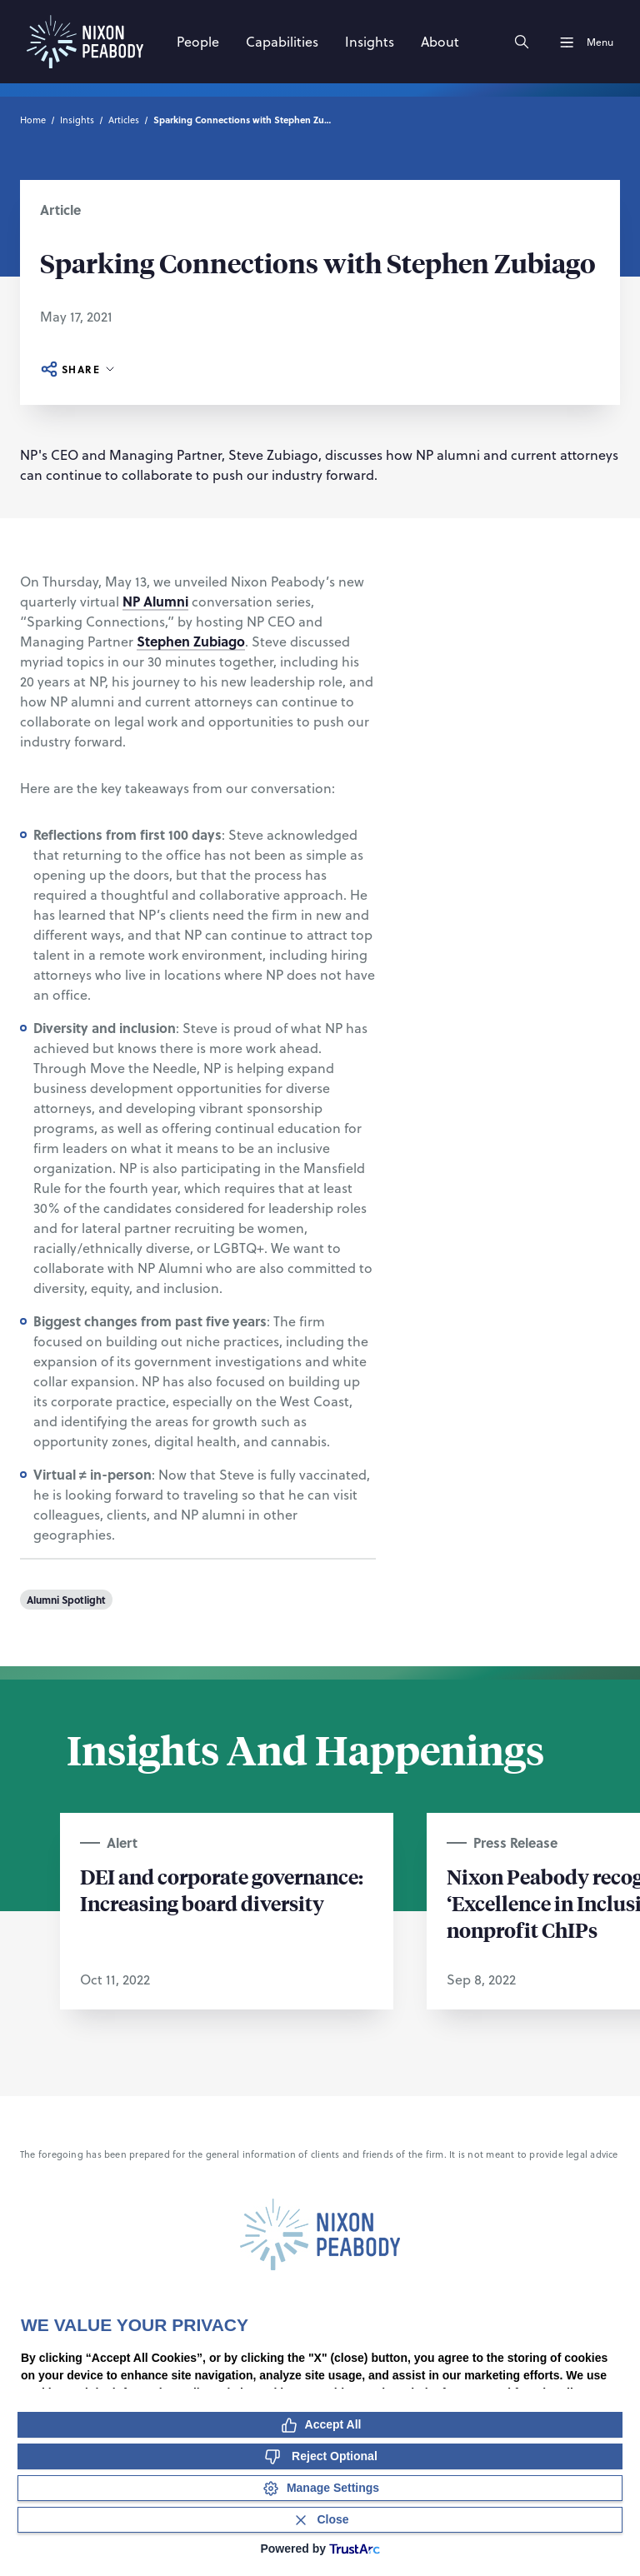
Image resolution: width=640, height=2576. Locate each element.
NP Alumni (155, 601)
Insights (77, 119)
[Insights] (370, 41)
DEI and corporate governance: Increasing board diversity (221, 1889)
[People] (197, 41)
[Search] (522, 42)
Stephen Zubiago (191, 641)
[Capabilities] (282, 41)
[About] (440, 41)
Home (33, 119)
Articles (123, 119)
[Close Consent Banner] (320, 2520)
